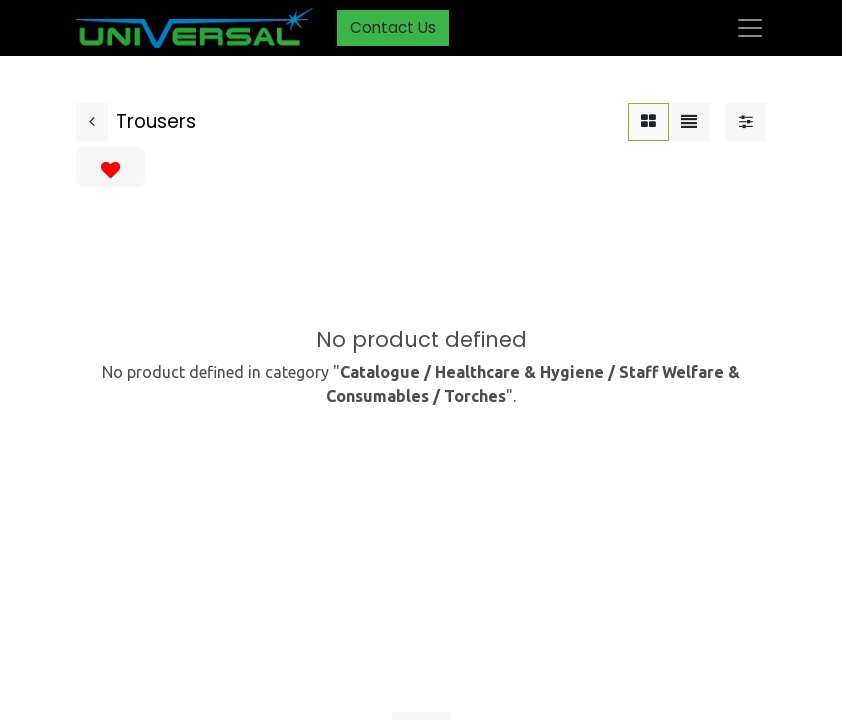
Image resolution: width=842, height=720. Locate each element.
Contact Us (393, 27)
